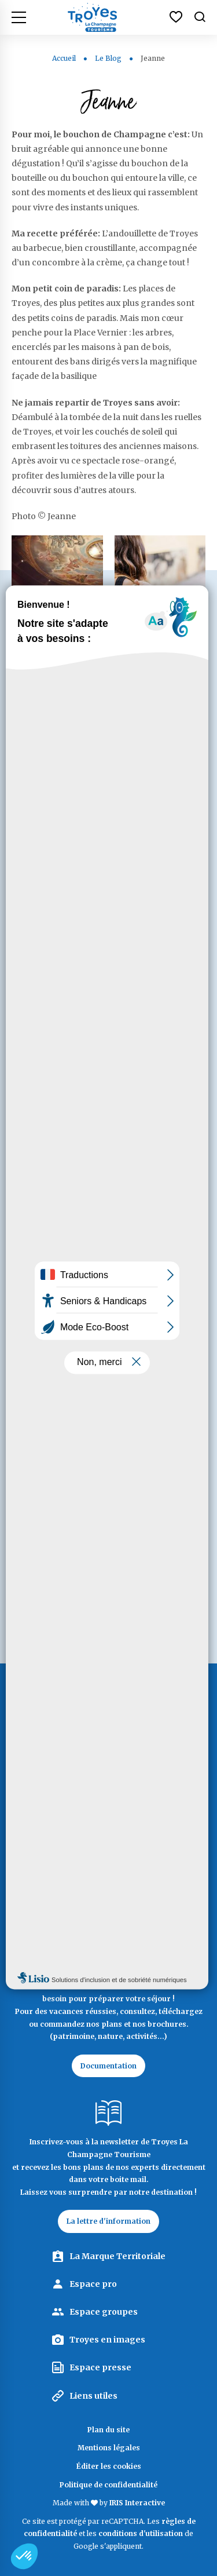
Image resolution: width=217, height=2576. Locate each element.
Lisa (60, 1443)
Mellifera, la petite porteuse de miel (111, 1175)
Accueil (64, 58)
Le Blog (109, 58)
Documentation (108, 2065)
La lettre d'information (108, 2221)
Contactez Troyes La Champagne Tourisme (108, 1897)
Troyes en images (107, 2339)
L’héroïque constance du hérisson (103, 1122)
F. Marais (71, 1484)
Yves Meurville (82, 1403)
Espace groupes (103, 2312)
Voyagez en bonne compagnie (91, 1281)
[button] (24, 2556)
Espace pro (93, 2284)
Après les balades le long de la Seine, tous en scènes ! (57, 684)
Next (52, 1526)
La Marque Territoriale (117, 2256)
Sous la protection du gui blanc (104, 1228)
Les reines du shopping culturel (154, 678)
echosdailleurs (82, 1362)
